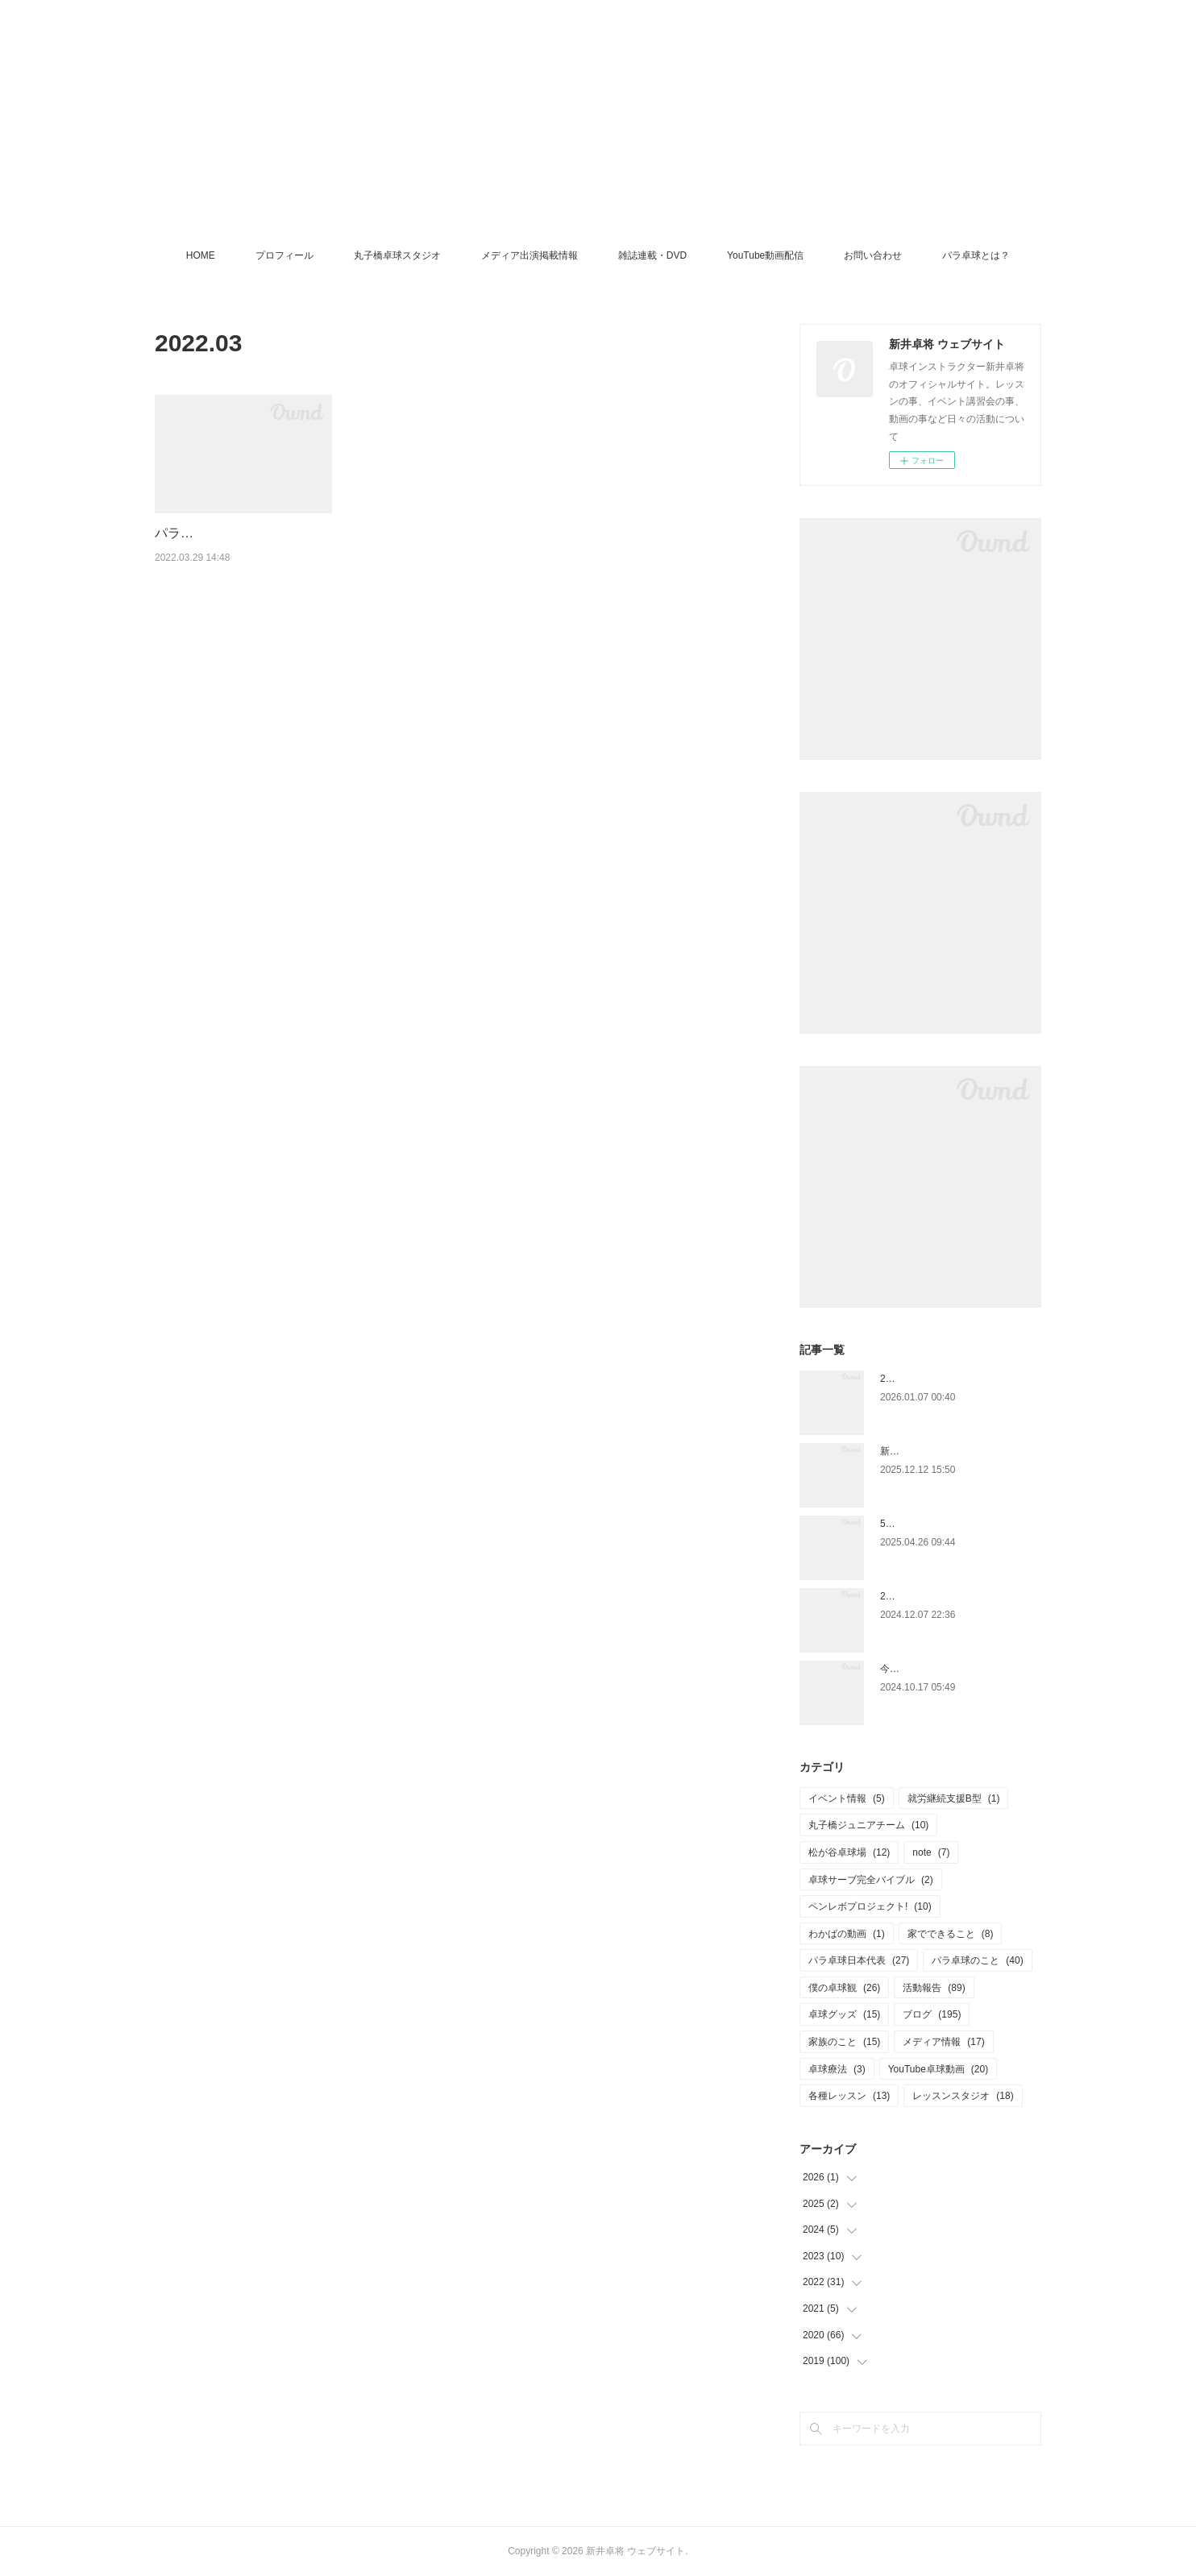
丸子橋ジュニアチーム (868, 1825)
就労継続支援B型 (953, 1798)
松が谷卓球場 (849, 1852)
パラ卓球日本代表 (858, 1960)
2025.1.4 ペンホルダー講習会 (943, 1596)
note (930, 1852)
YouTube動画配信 (765, 255)
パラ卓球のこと (977, 1960)
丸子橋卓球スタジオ (397, 255)
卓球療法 (837, 2069)
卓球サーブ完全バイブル (870, 1879)
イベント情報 (846, 1798)
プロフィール (284, 255)
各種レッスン (849, 2095)
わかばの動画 (846, 1933)
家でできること (950, 1933)
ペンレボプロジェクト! (870, 1906)
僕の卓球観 (844, 1987)
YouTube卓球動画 (938, 2069)
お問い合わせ (873, 255)
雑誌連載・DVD (652, 255)
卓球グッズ (844, 2014)
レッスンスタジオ (962, 2095)
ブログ (932, 2014)
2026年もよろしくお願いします (949, 1378)
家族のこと (844, 2041)
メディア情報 (943, 2041)
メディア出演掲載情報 (529, 255)
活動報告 (934, 1987)
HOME (200, 255)
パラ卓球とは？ (976, 255)
